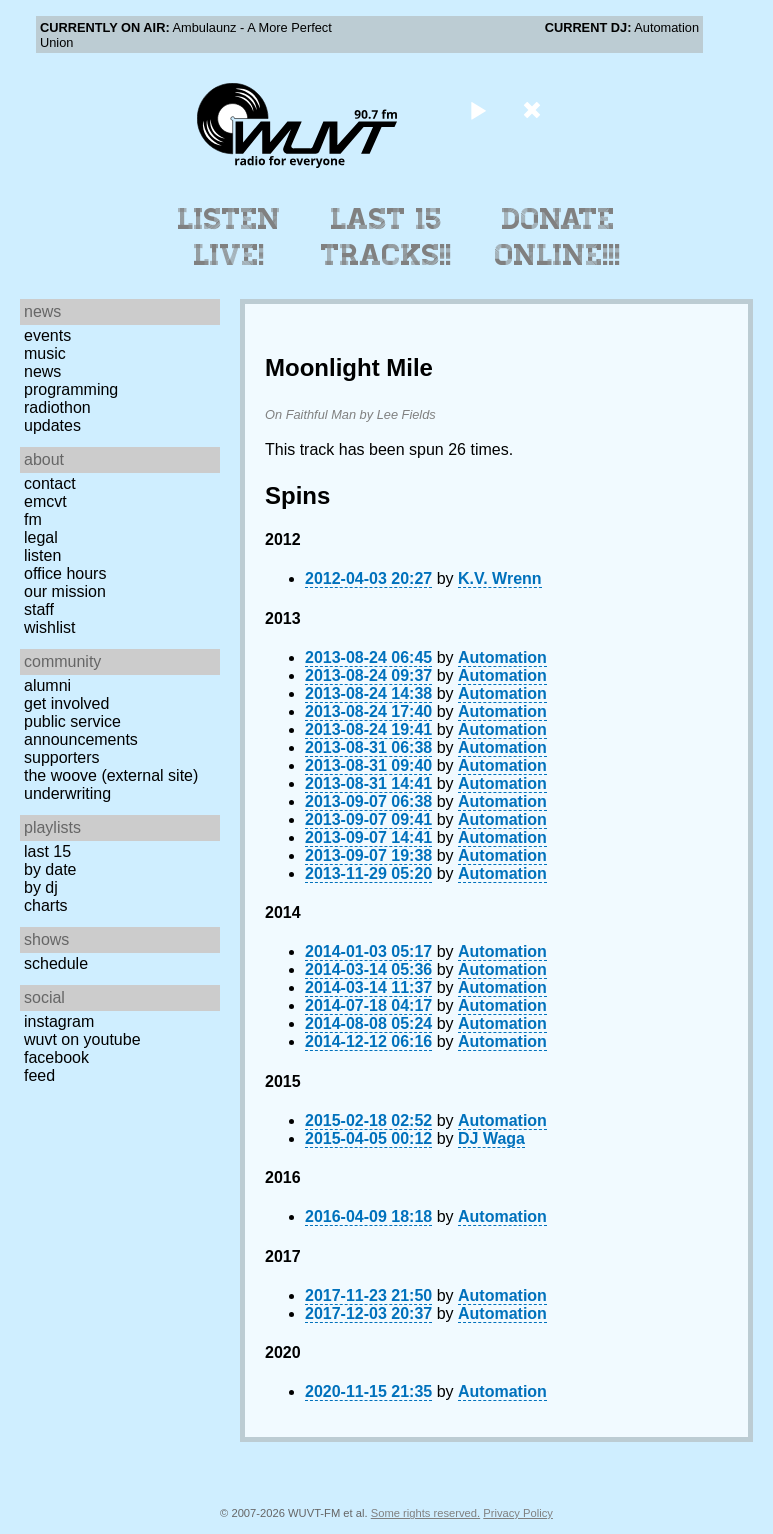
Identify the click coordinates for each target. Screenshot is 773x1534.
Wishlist (50, 627)
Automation (502, 657)
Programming (71, 389)
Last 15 (47, 851)
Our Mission (65, 591)
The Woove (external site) (111, 775)
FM (33, 519)
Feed (39, 1075)
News (42, 371)
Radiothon (57, 407)
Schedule (56, 963)
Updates (52, 425)
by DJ (41, 887)
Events (47, 335)
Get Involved (66, 703)
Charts (46, 905)
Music (45, 353)
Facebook (56, 1057)
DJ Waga (491, 1138)
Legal (41, 537)
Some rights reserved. (425, 1513)
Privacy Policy (518, 1513)
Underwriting (67, 793)
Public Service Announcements (81, 730)
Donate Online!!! (558, 237)
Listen (42, 555)
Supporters (62, 757)
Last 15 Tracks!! (386, 237)
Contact (50, 483)
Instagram (59, 1021)
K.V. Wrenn (500, 578)
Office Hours (65, 573)
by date (50, 869)
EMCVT (45, 501)
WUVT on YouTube (82, 1039)
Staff (39, 609)
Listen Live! (229, 237)
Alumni (47, 685)
